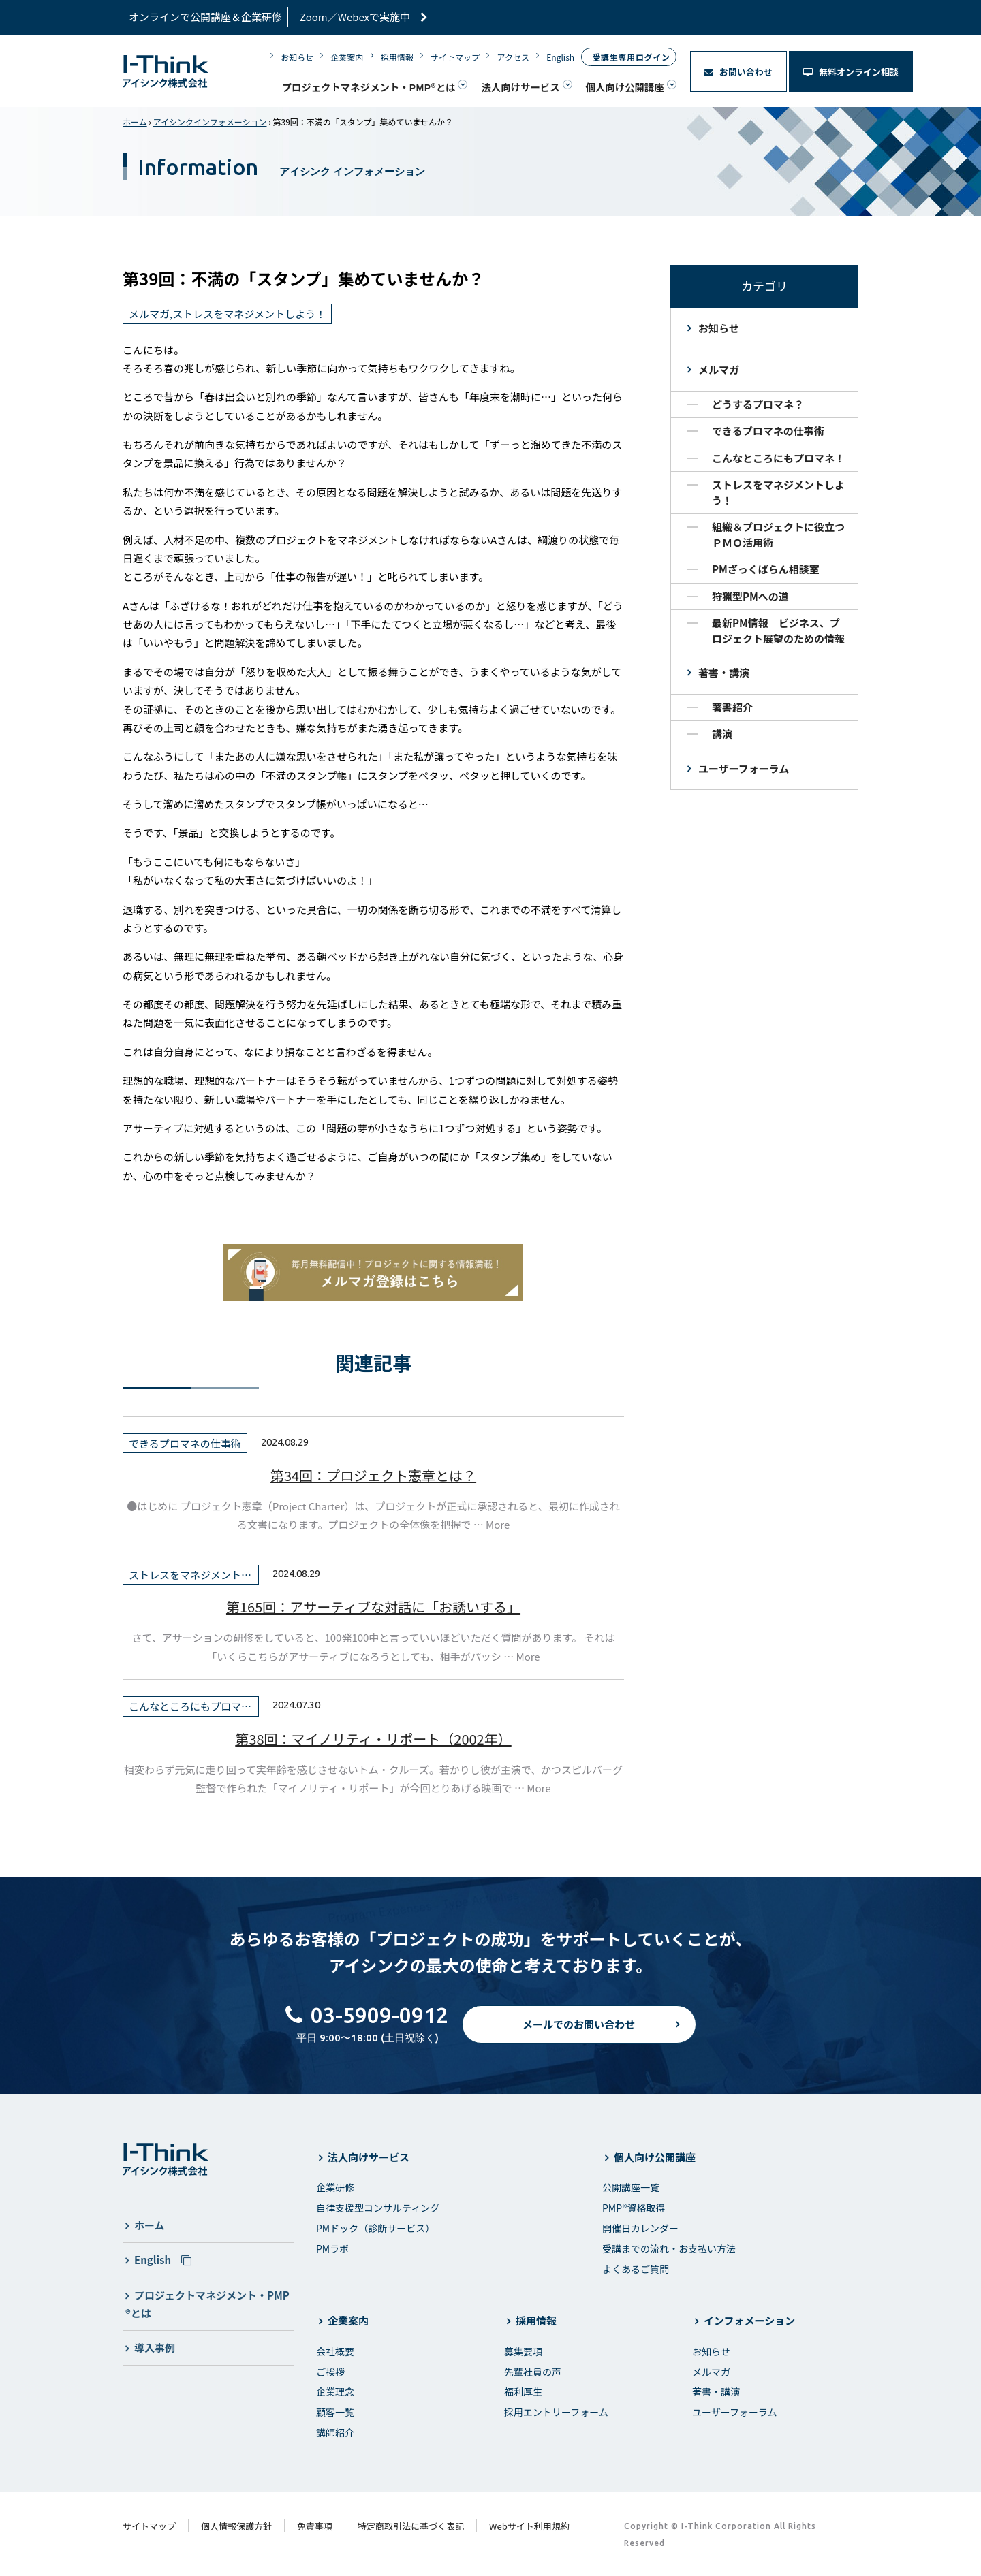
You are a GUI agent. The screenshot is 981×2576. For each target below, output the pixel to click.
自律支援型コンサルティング (377, 2207)
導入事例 (154, 2347)
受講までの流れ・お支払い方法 (669, 2248)
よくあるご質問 (635, 2269)
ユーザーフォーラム (743, 768)
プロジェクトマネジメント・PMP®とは (368, 87)
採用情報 (397, 57)
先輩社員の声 (532, 2372)
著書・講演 (723, 672)
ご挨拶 (330, 2372)
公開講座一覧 (630, 2187)
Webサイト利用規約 (529, 2525)
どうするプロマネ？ (758, 404)
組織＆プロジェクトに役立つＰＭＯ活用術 (778, 535)
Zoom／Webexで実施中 (364, 17)
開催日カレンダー (640, 2228)
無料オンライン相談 (851, 71)
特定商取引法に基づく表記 (411, 2525)
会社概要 (335, 2351)
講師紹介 (335, 2432)
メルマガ (718, 369)
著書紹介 (732, 707)
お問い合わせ (738, 71)
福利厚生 (523, 2391)
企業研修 (335, 2187)
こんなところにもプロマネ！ (778, 458)
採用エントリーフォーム (556, 2412)
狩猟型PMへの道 (750, 596)
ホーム (135, 121)
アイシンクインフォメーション (210, 121)
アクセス (513, 57)
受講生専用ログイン (631, 57)
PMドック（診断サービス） (375, 2228)
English (560, 57)
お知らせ (297, 57)
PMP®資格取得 (633, 2207)
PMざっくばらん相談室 (766, 569)
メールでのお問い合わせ (579, 2036)
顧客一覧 (335, 2412)
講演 (722, 734)
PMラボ (332, 2248)
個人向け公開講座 (625, 87)
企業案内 (346, 57)
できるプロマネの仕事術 (768, 431)
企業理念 (335, 2391)
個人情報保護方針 (236, 2525)
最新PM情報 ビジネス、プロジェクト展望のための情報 (778, 631)
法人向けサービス (520, 87)
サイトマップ (455, 57)
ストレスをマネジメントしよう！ (778, 492)
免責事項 (314, 2525)
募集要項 (523, 2351)
